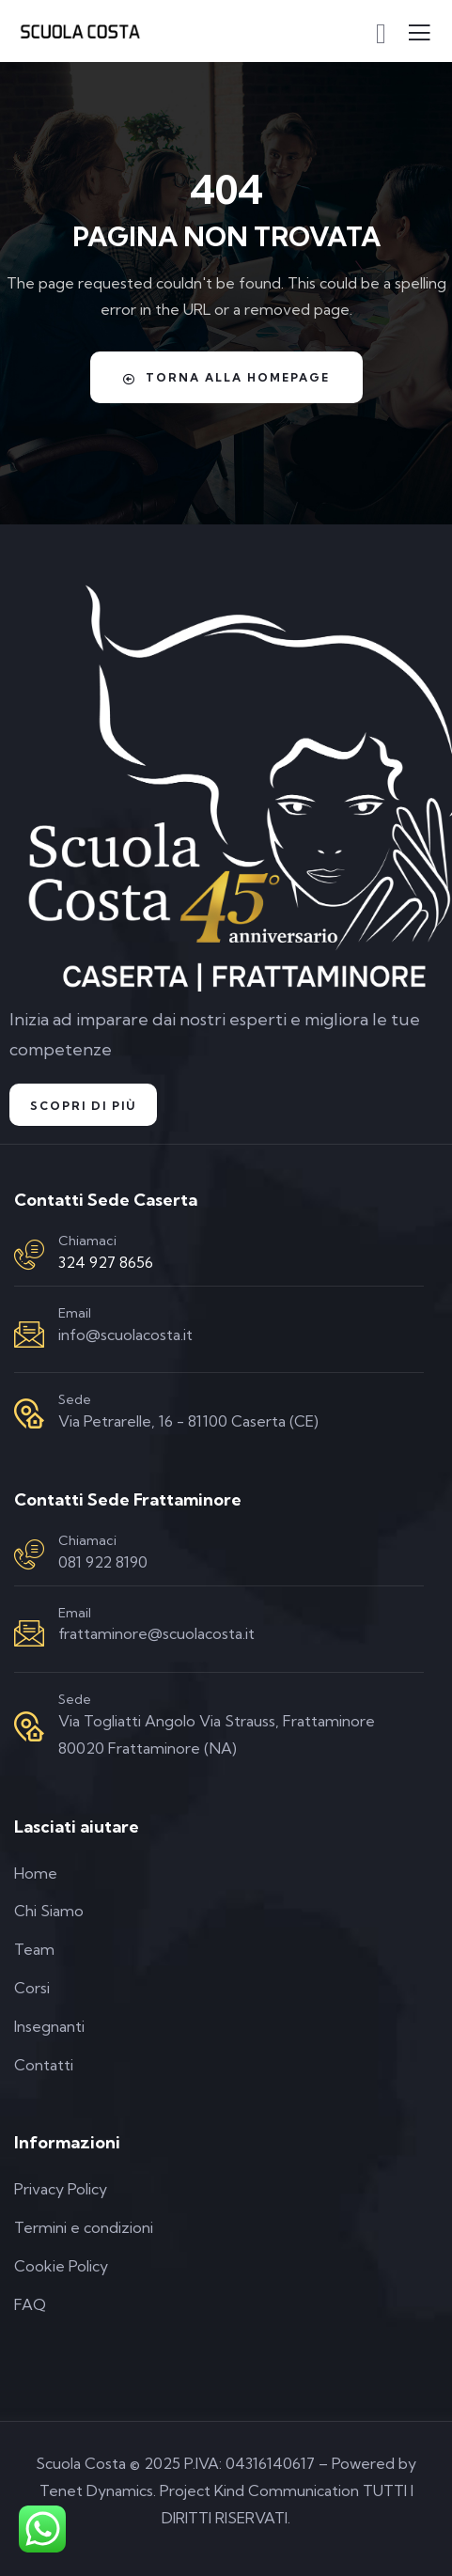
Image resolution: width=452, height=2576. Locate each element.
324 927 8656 (105, 1262)
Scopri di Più (83, 1106)
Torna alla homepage (226, 377)
